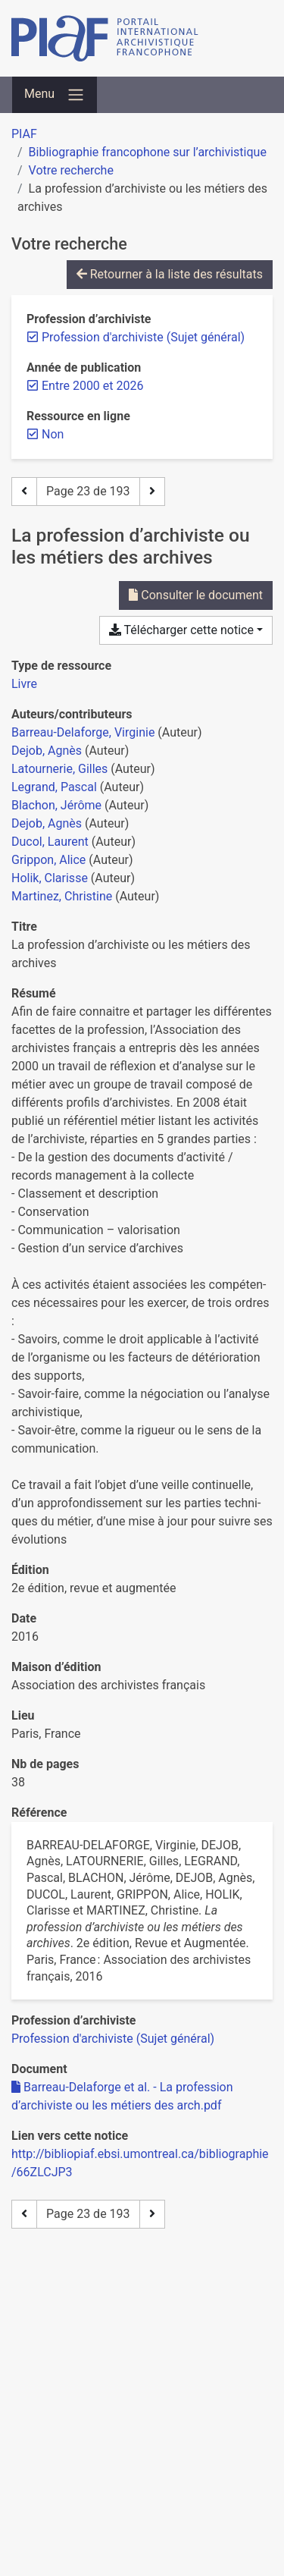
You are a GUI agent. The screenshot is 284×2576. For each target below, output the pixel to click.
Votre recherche (71, 170)
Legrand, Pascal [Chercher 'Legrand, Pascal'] (54, 787)
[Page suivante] (152, 491)
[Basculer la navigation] (54, 95)
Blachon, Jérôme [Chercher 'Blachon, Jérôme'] (56, 805)
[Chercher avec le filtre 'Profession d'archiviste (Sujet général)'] (112, 2038)
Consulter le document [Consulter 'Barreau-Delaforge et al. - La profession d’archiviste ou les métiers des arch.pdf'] (196, 595)
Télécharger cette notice (181, 630)
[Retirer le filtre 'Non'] (53, 434)
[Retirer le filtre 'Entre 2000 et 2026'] (92, 386)
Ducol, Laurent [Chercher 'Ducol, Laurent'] (50, 841)
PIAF (24, 134)
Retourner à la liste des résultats (169, 274)
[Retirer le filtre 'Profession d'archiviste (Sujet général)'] (143, 337)
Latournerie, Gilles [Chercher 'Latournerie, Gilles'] (59, 769)
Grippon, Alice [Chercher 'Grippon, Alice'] (48, 860)
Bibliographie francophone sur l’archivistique (148, 152)
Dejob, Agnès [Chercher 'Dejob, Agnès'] (46, 750)
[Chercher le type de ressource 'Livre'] (24, 684)
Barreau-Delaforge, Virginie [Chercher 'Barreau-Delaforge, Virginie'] (82, 732)
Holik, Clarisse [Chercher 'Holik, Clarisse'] (49, 878)
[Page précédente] (24, 491)
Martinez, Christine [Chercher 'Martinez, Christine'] (61, 896)
